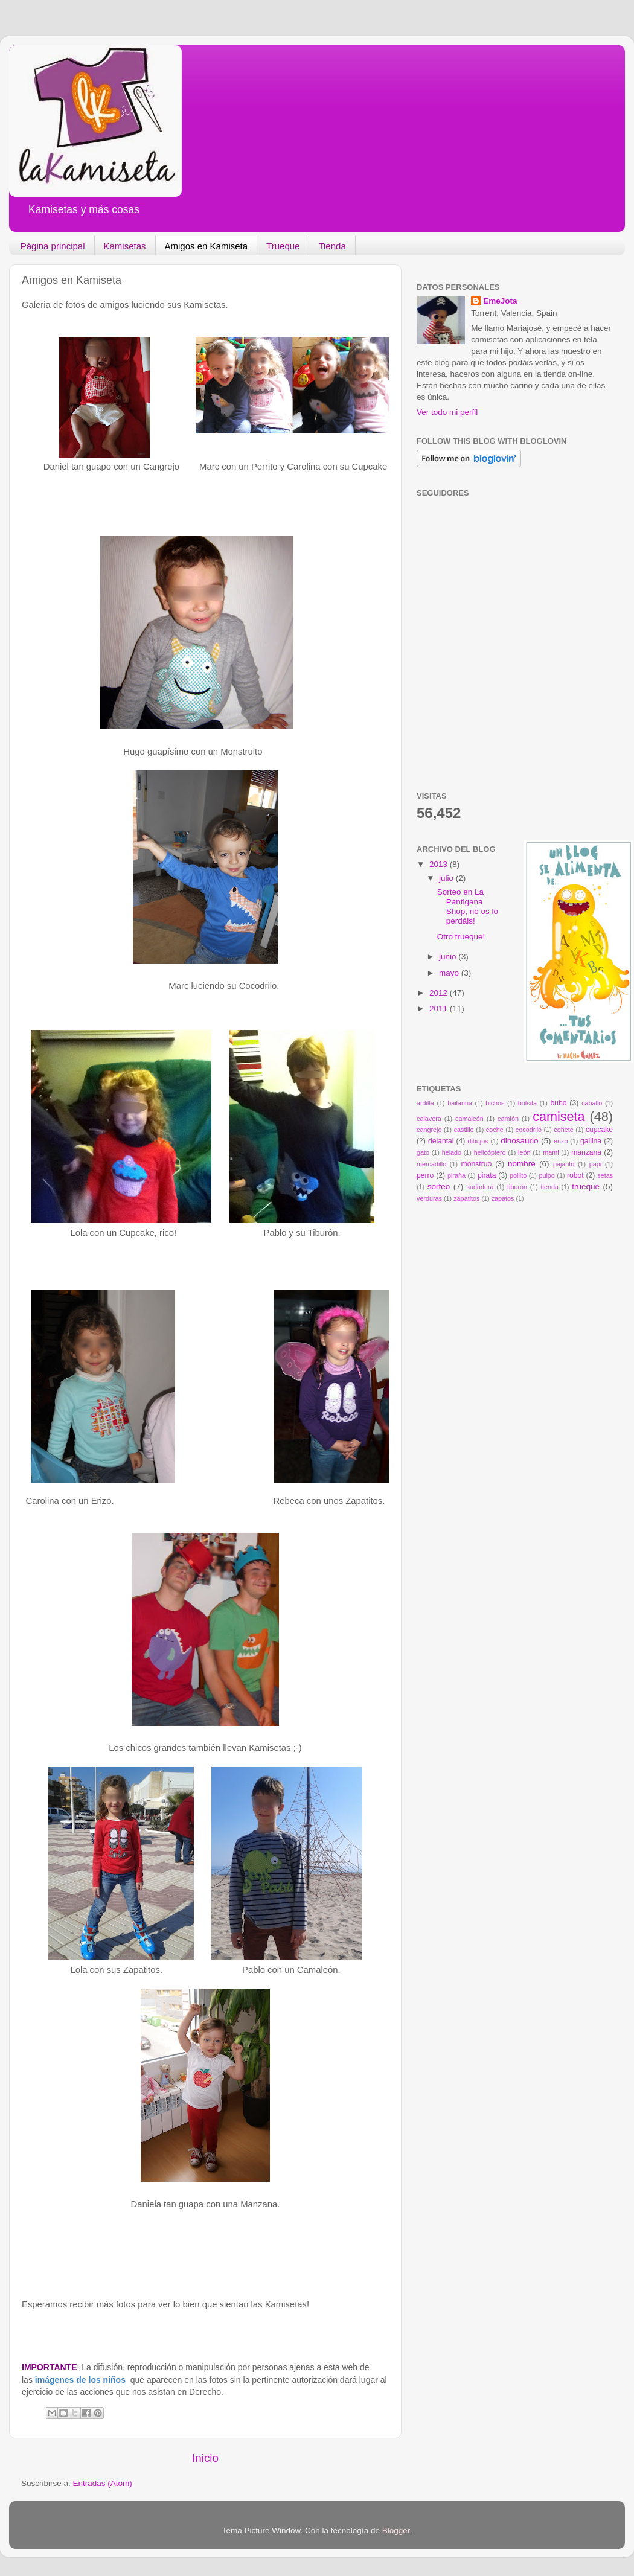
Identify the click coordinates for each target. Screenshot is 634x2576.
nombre (522, 1163)
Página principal (53, 246)
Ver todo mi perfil (447, 412)
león (524, 1152)
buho (558, 1103)
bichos (494, 1103)
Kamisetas (125, 246)
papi (595, 1164)
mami (551, 1152)
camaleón (469, 1118)
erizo (561, 1141)
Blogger (396, 2530)
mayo (450, 972)
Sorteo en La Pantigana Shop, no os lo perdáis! (467, 906)
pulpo (546, 1175)
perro (425, 1175)
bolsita (527, 1103)
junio (448, 956)
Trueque (282, 246)
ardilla (425, 1103)
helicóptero (490, 1152)
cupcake (599, 1129)
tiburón (517, 1187)
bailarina (459, 1103)
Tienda (331, 246)
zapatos (503, 1198)
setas (605, 1175)
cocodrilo (529, 1129)
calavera (429, 1118)
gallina (590, 1141)
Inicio (205, 2458)
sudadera (480, 1187)
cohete (563, 1129)
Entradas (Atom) (102, 2483)
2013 (439, 864)
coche (495, 1129)
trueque (586, 1186)
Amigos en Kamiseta (206, 246)
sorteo (438, 1186)
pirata (487, 1175)
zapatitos (466, 1198)
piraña (456, 1175)
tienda (549, 1187)
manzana (586, 1152)
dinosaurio (519, 1140)
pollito (518, 1175)
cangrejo (429, 1129)
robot (575, 1175)
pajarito (563, 1164)
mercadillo (431, 1164)
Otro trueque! (461, 936)
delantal (441, 1141)
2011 (439, 1008)
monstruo (476, 1164)
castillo (464, 1129)
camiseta (558, 1116)
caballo (591, 1103)
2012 (439, 992)
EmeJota (500, 300)
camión (508, 1118)
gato (423, 1152)
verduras (429, 1198)
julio (447, 878)
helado (451, 1152)
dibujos (477, 1141)
